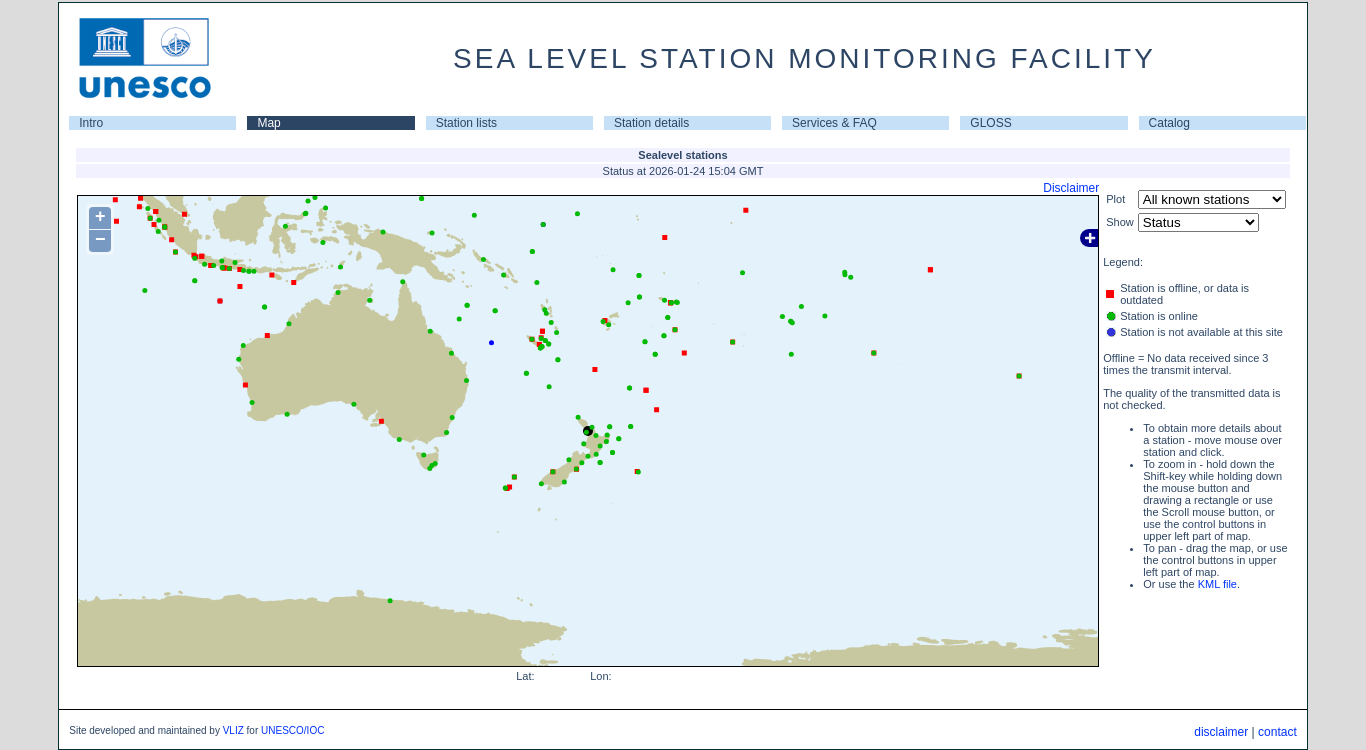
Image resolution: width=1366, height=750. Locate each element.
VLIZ (233, 730)
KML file (1217, 584)
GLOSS (990, 123)
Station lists (466, 123)
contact (1277, 732)
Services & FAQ (834, 123)
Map (268, 123)
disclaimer (1221, 732)
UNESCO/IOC (292, 730)
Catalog (1169, 123)
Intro (91, 123)
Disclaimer (1071, 188)
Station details (651, 123)
